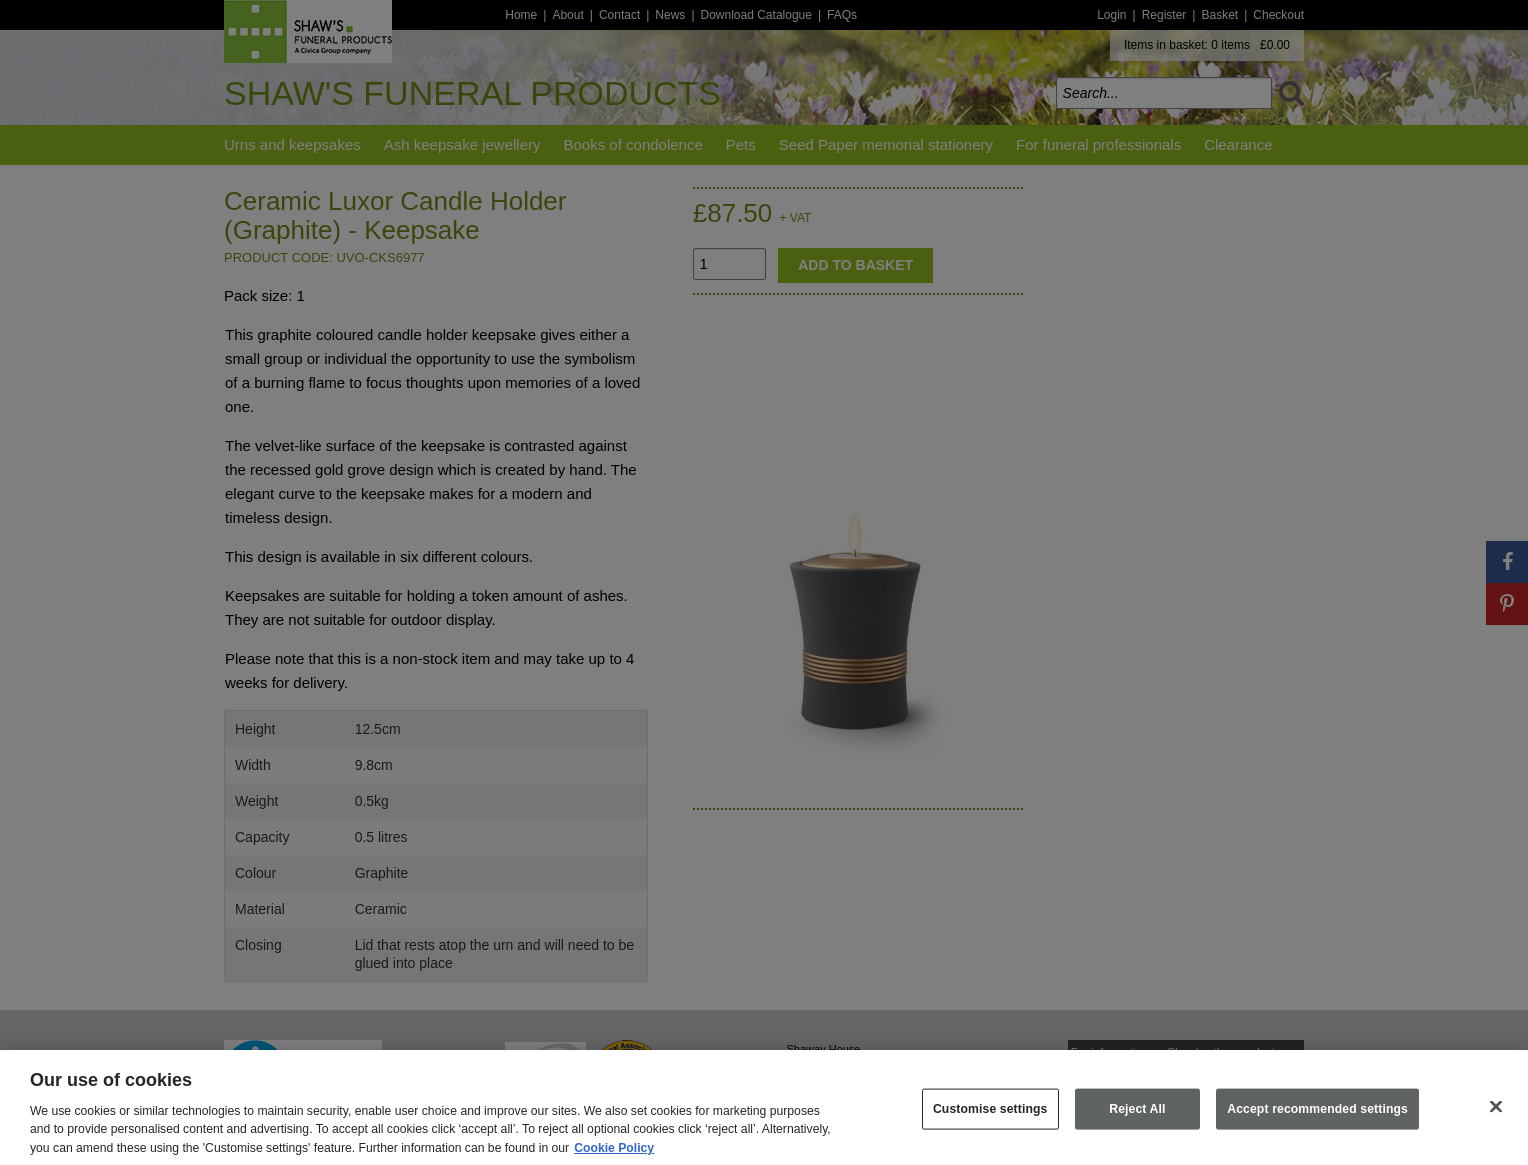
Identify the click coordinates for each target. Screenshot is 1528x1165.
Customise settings (990, 1127)
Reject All (1137, 1127)
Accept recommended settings (1317, 1127)
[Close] (1496, 1125)
